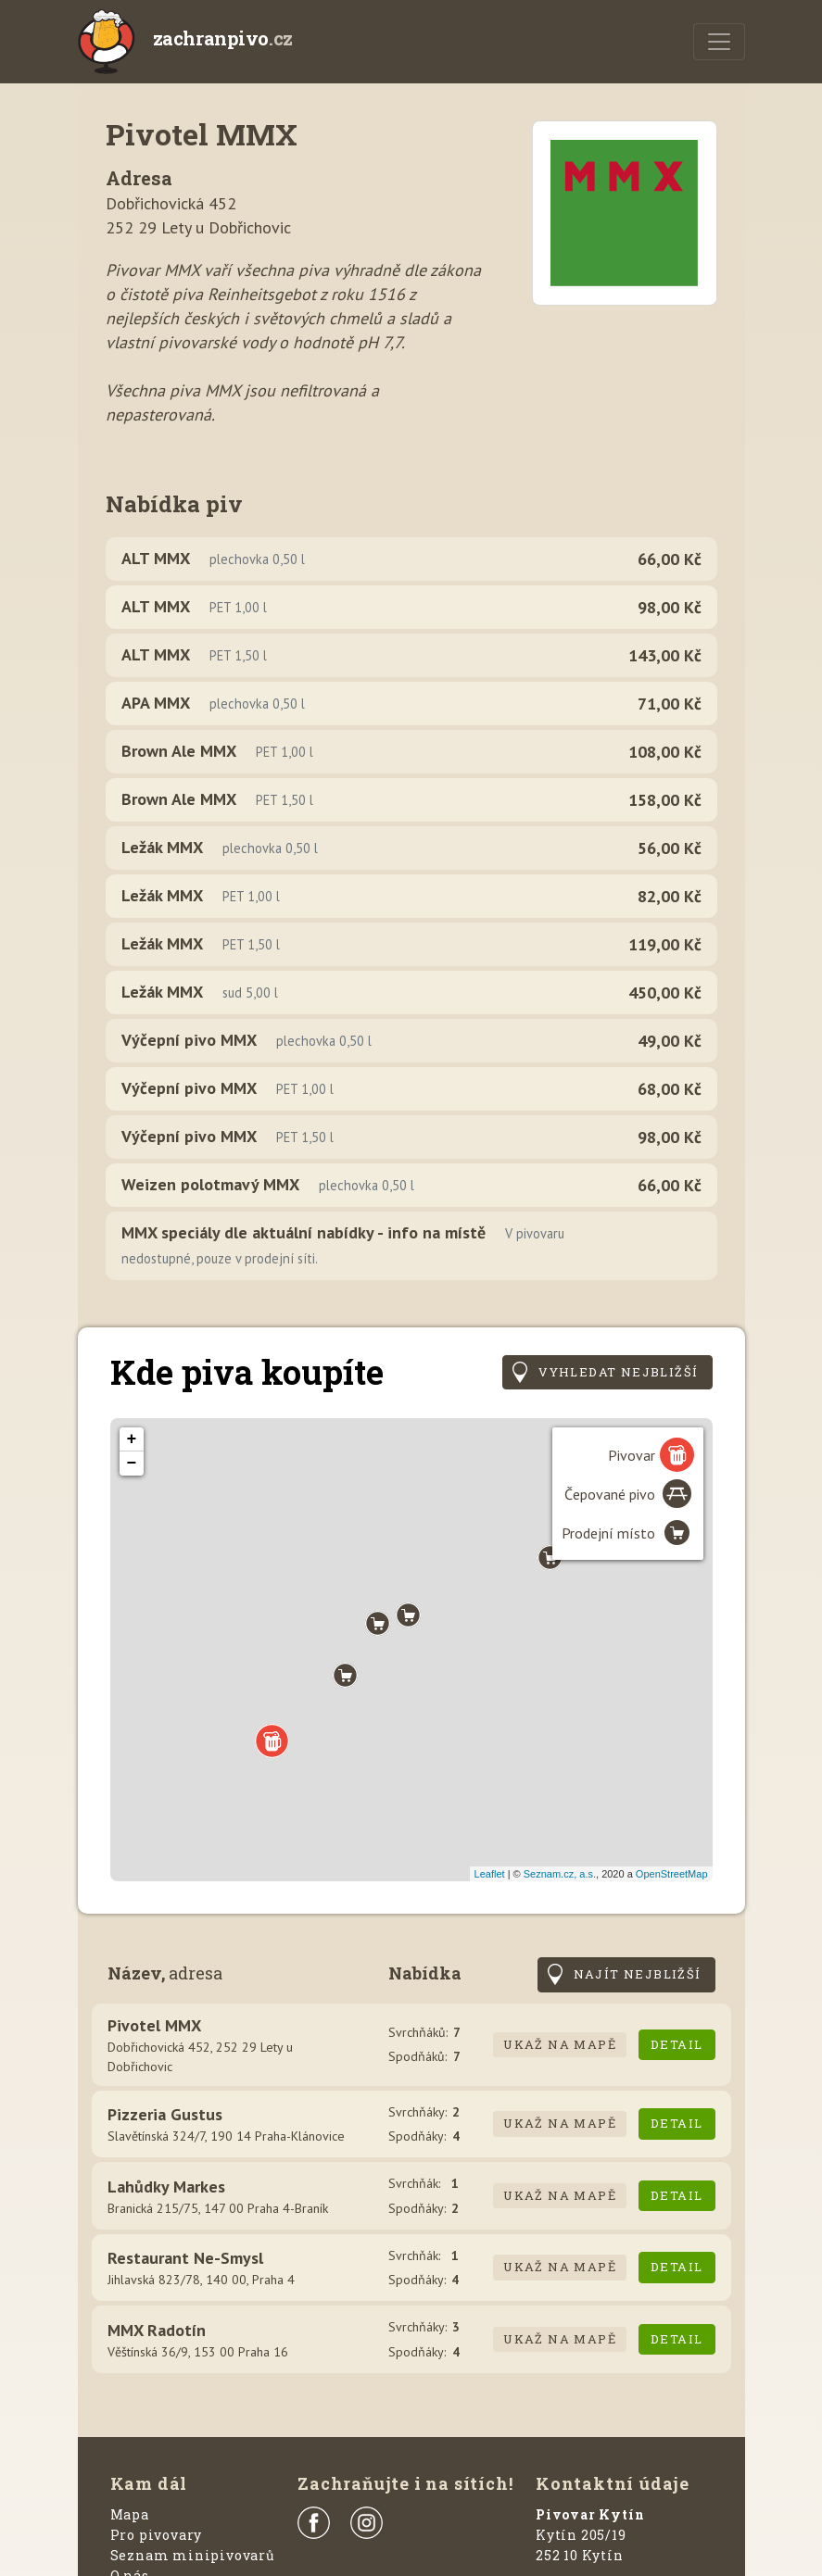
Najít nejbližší (638, 1974)
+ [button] (132, 1439)
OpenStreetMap (672, 1873)
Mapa (129, 2514)
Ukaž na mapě (559, 2044)
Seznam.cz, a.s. (560, 1873)
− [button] (132, 1463)
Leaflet (489, 1873)
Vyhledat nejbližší (618, 1371)
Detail (676, 2044)
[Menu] (719, 41)
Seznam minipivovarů (192, 2555)
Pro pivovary (156, 2535)
